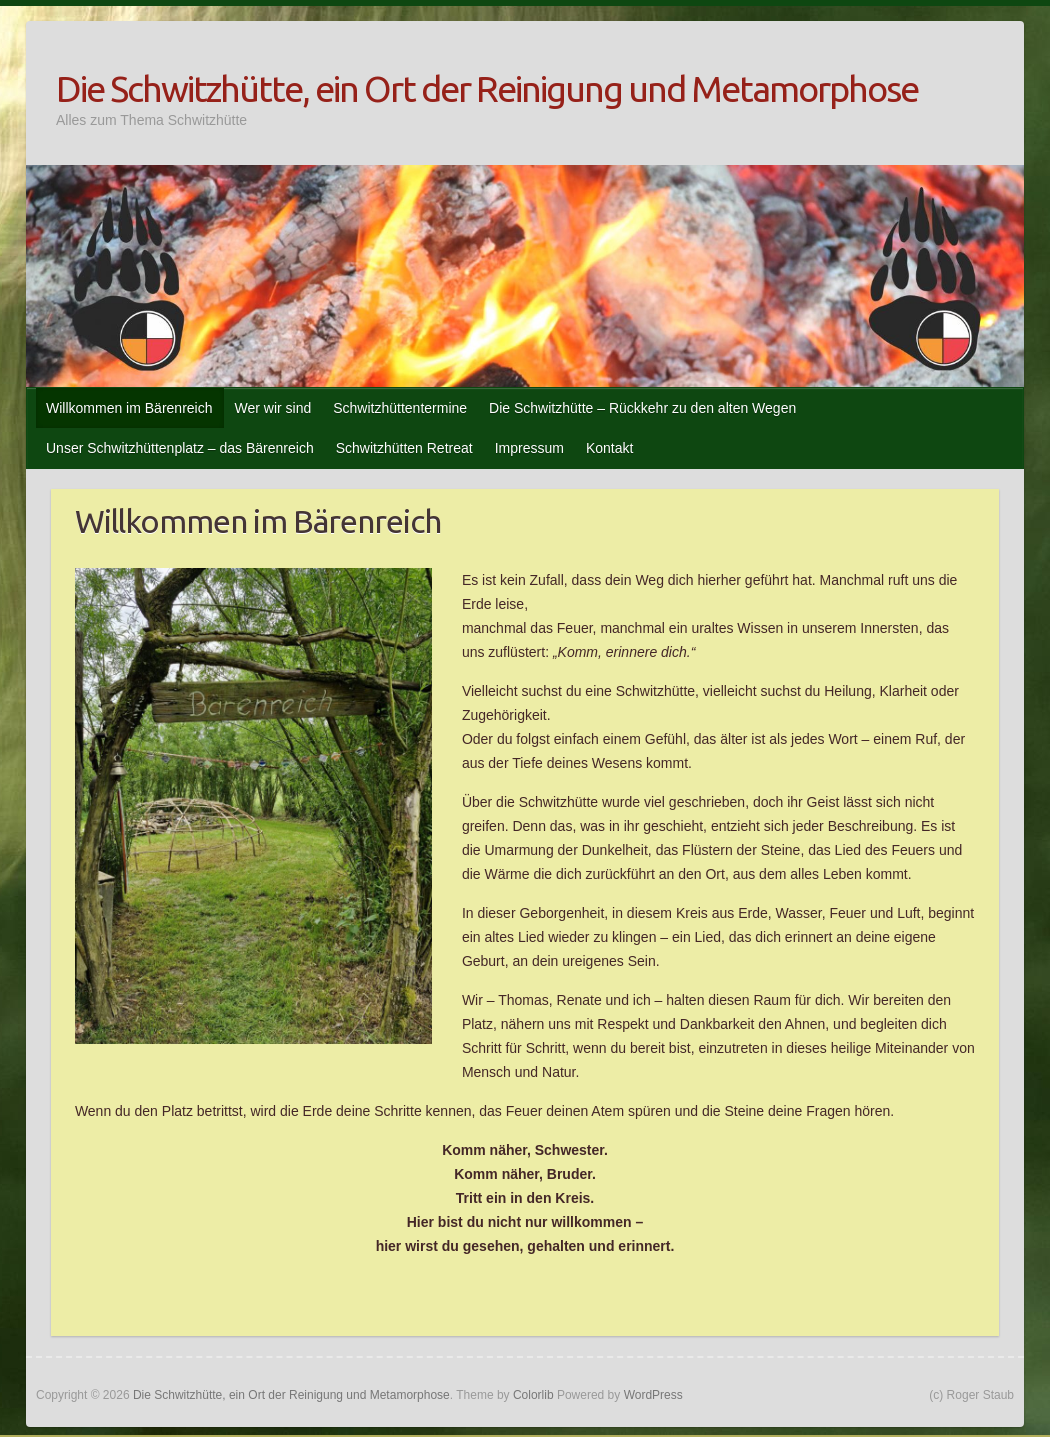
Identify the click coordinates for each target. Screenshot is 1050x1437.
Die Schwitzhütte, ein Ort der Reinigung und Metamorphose (487, 88)
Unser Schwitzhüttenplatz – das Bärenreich (180, 448)
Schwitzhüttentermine (400, 408)
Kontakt (609, 448)
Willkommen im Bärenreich (129, 408)
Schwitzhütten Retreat (404, 448)
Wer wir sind (272, 408)
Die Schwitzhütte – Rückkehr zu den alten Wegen (642, 408)
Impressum (529, 448)
